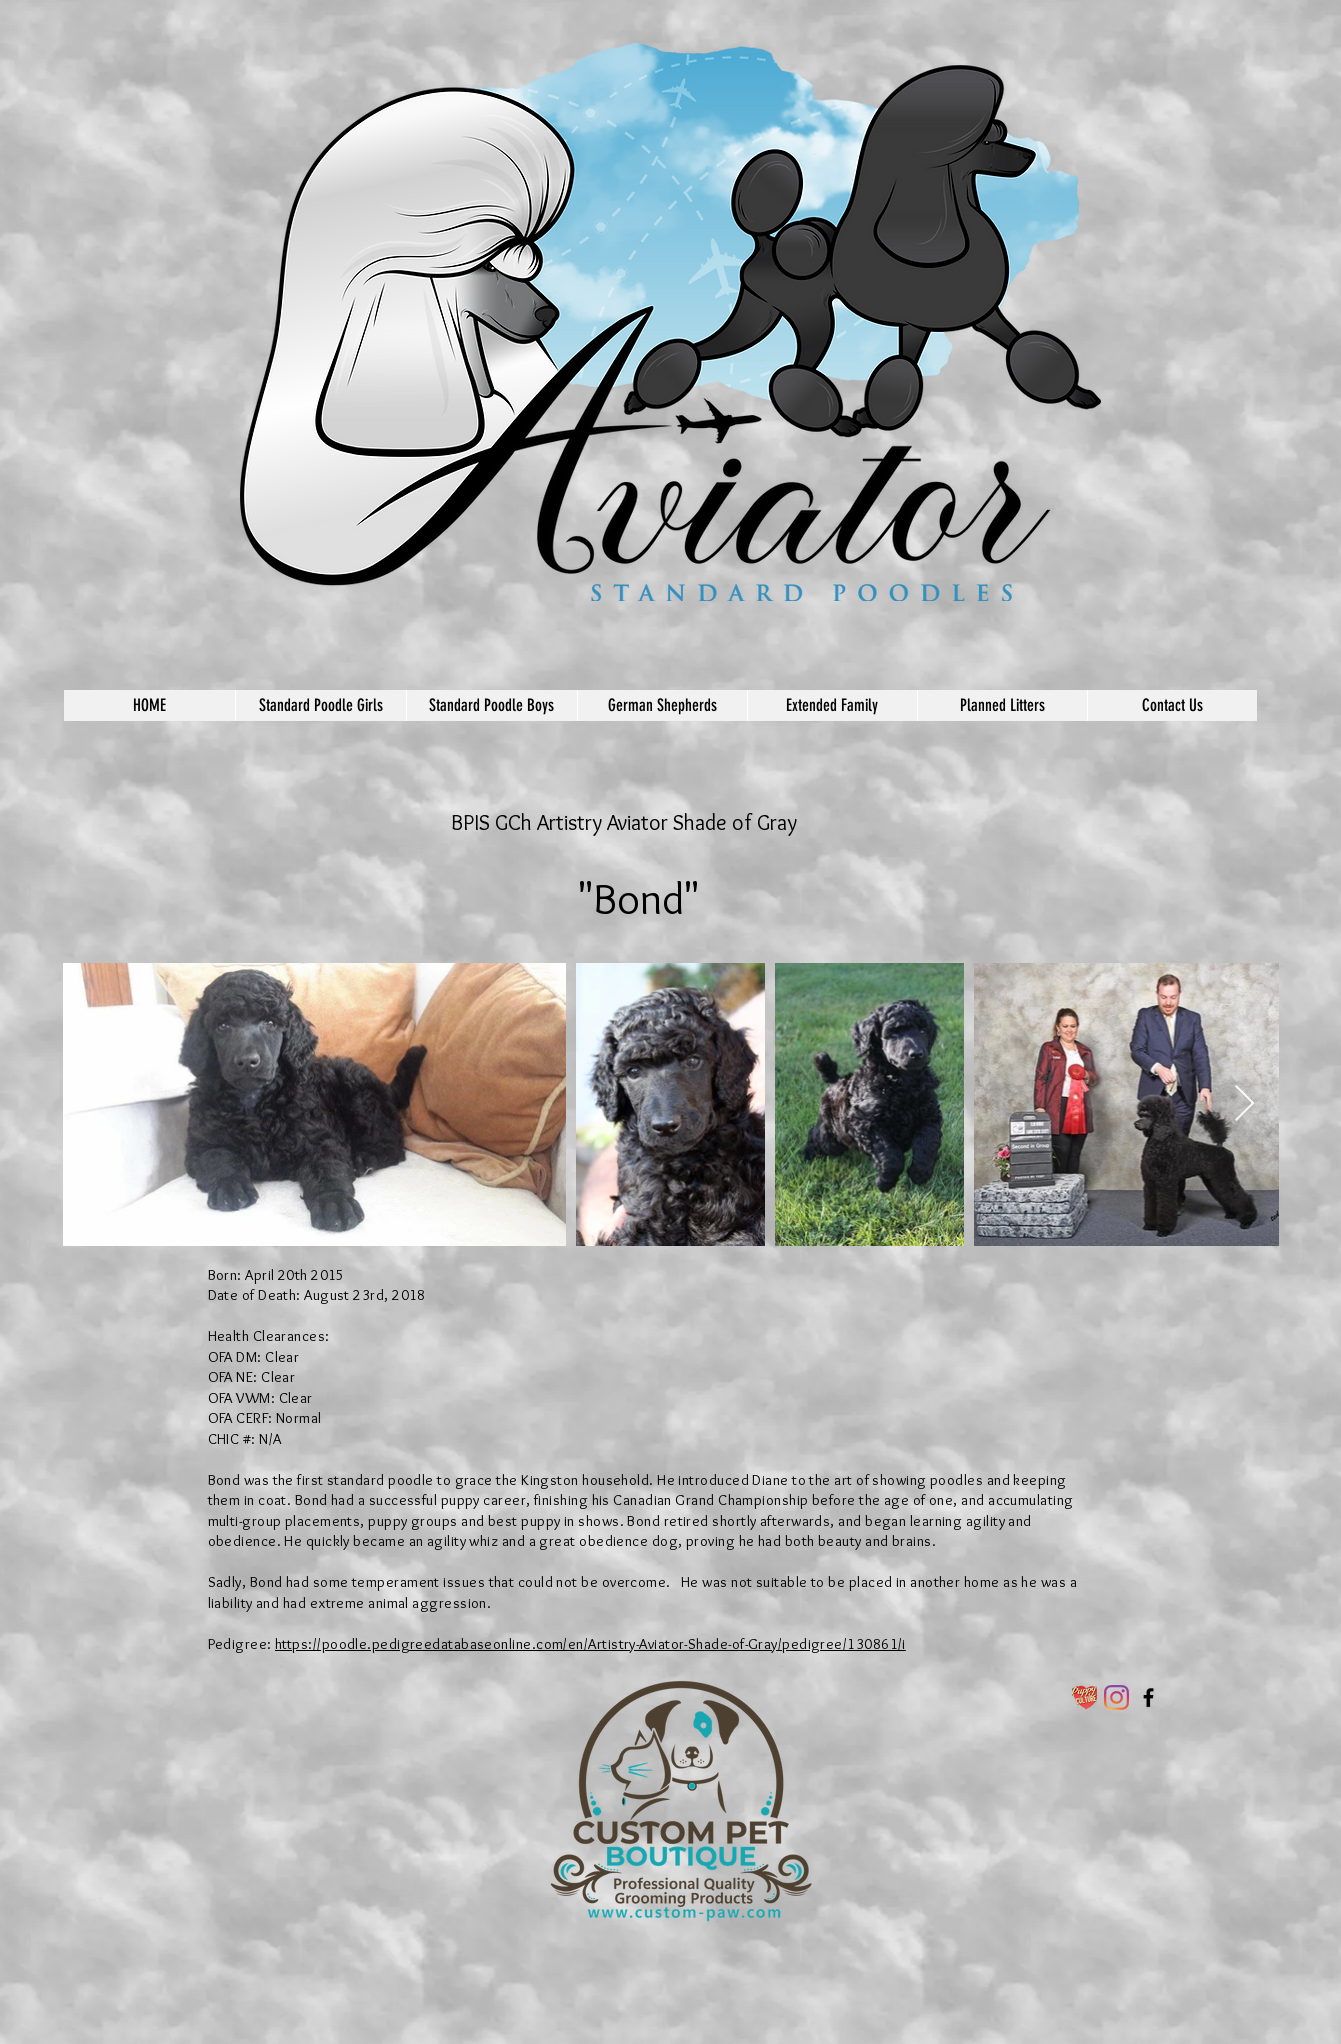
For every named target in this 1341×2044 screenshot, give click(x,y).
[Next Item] (1244, 1104)
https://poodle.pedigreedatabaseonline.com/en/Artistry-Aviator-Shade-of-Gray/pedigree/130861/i (590, 1644)
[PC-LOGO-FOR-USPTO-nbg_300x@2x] (1084, 1697)
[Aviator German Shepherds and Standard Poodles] (1148, 1697)
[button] (320, 705)
